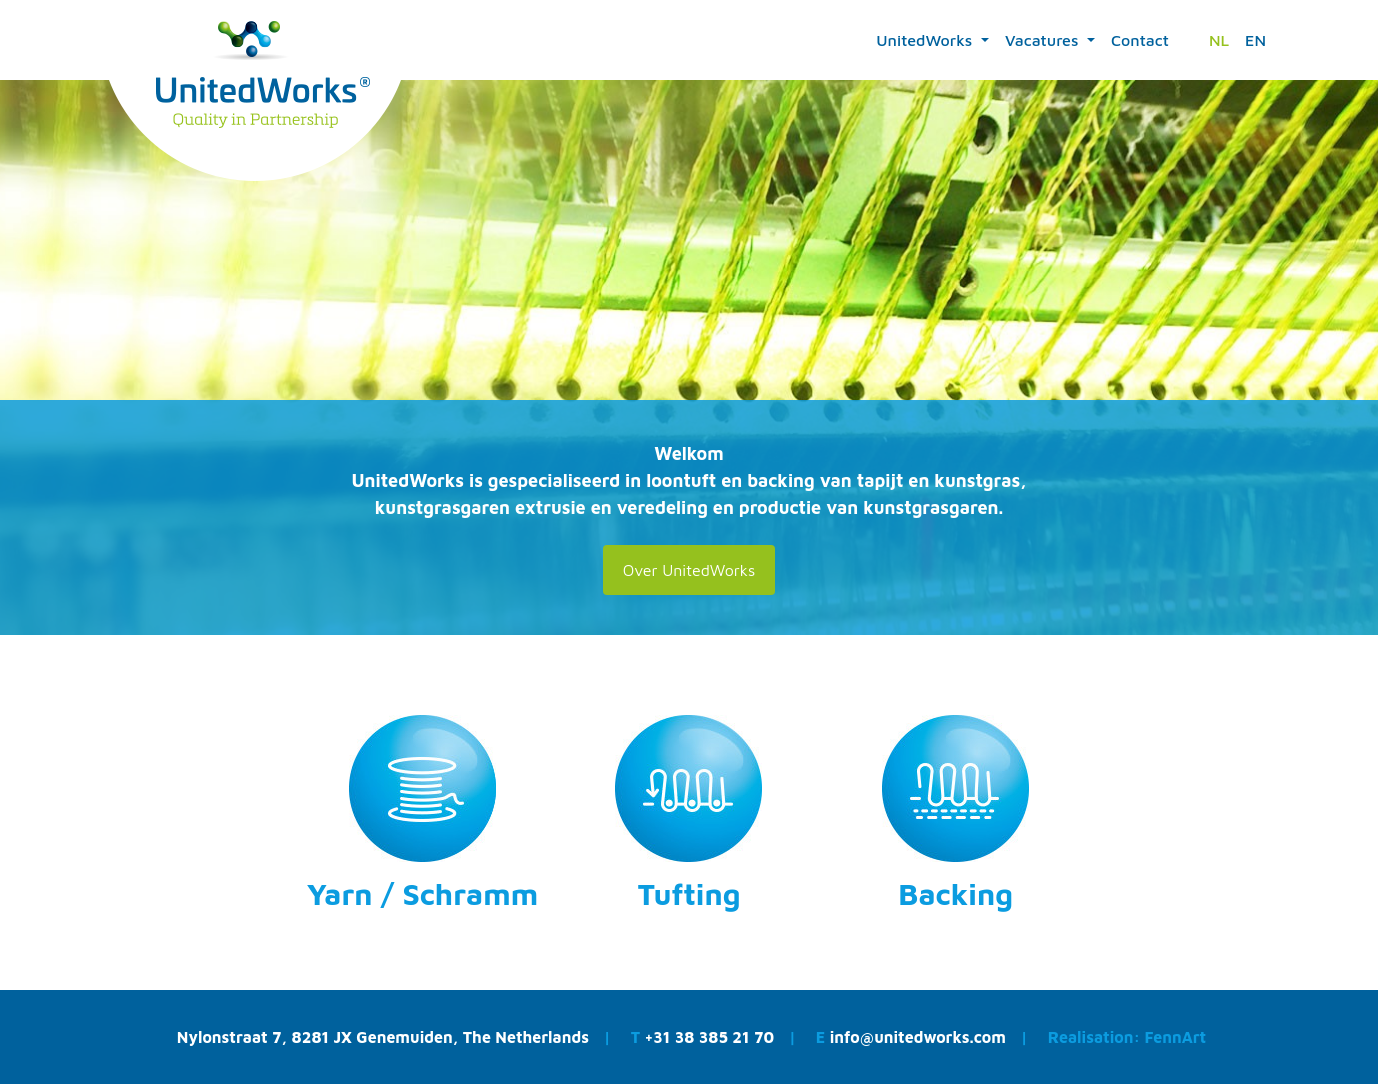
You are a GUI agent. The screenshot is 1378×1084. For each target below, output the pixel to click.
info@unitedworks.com (920, 1037)
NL (1219, 40)
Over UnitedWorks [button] (689, 570)
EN (1255, 40)
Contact (1140, 40)
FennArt (1175, 1037)
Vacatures (1044, 40)
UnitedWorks (926, 40)
